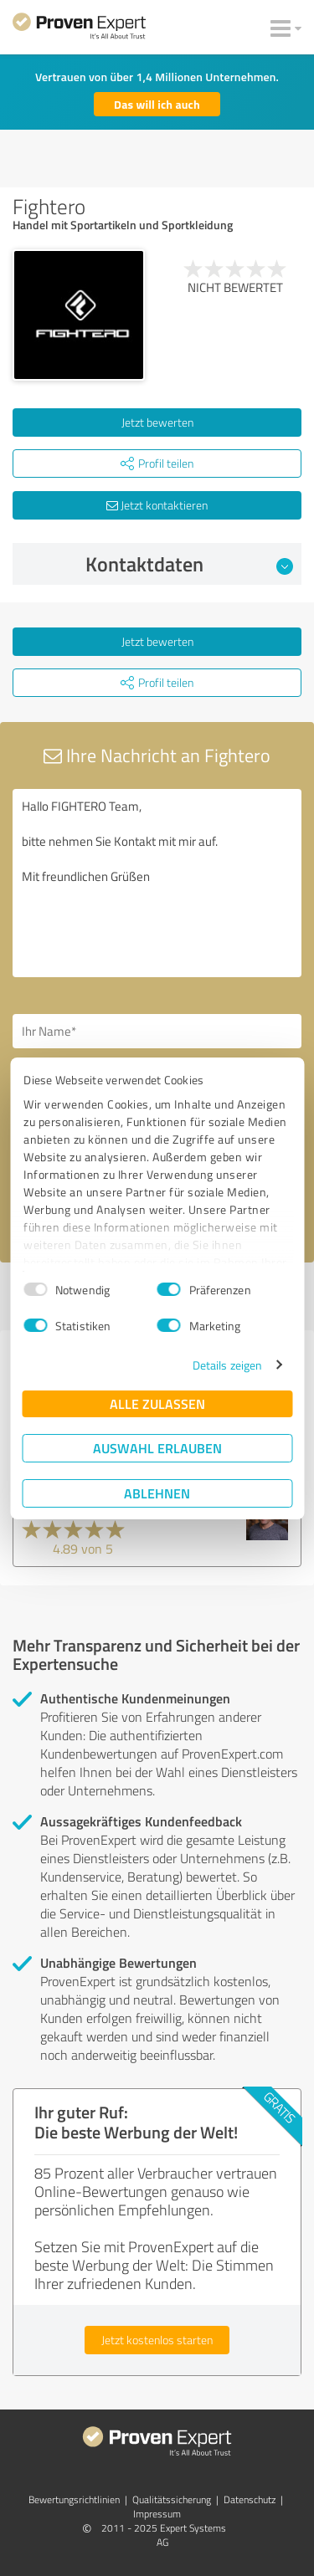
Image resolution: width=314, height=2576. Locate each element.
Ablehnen (157, 1493)
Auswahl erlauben (157, 1447)
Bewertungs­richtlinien (74, 2499)
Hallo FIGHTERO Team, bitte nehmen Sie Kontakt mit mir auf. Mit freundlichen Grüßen (157, 883)
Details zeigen (227, 1365)
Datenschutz (249, 2499)
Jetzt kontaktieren (157, 505)
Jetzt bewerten (157, 422)
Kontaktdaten (189, 564)
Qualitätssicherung (171, 2499)
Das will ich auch (157, 104)
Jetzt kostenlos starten (157, 2340)
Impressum (157, 2514)
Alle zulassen (157, 1403)
